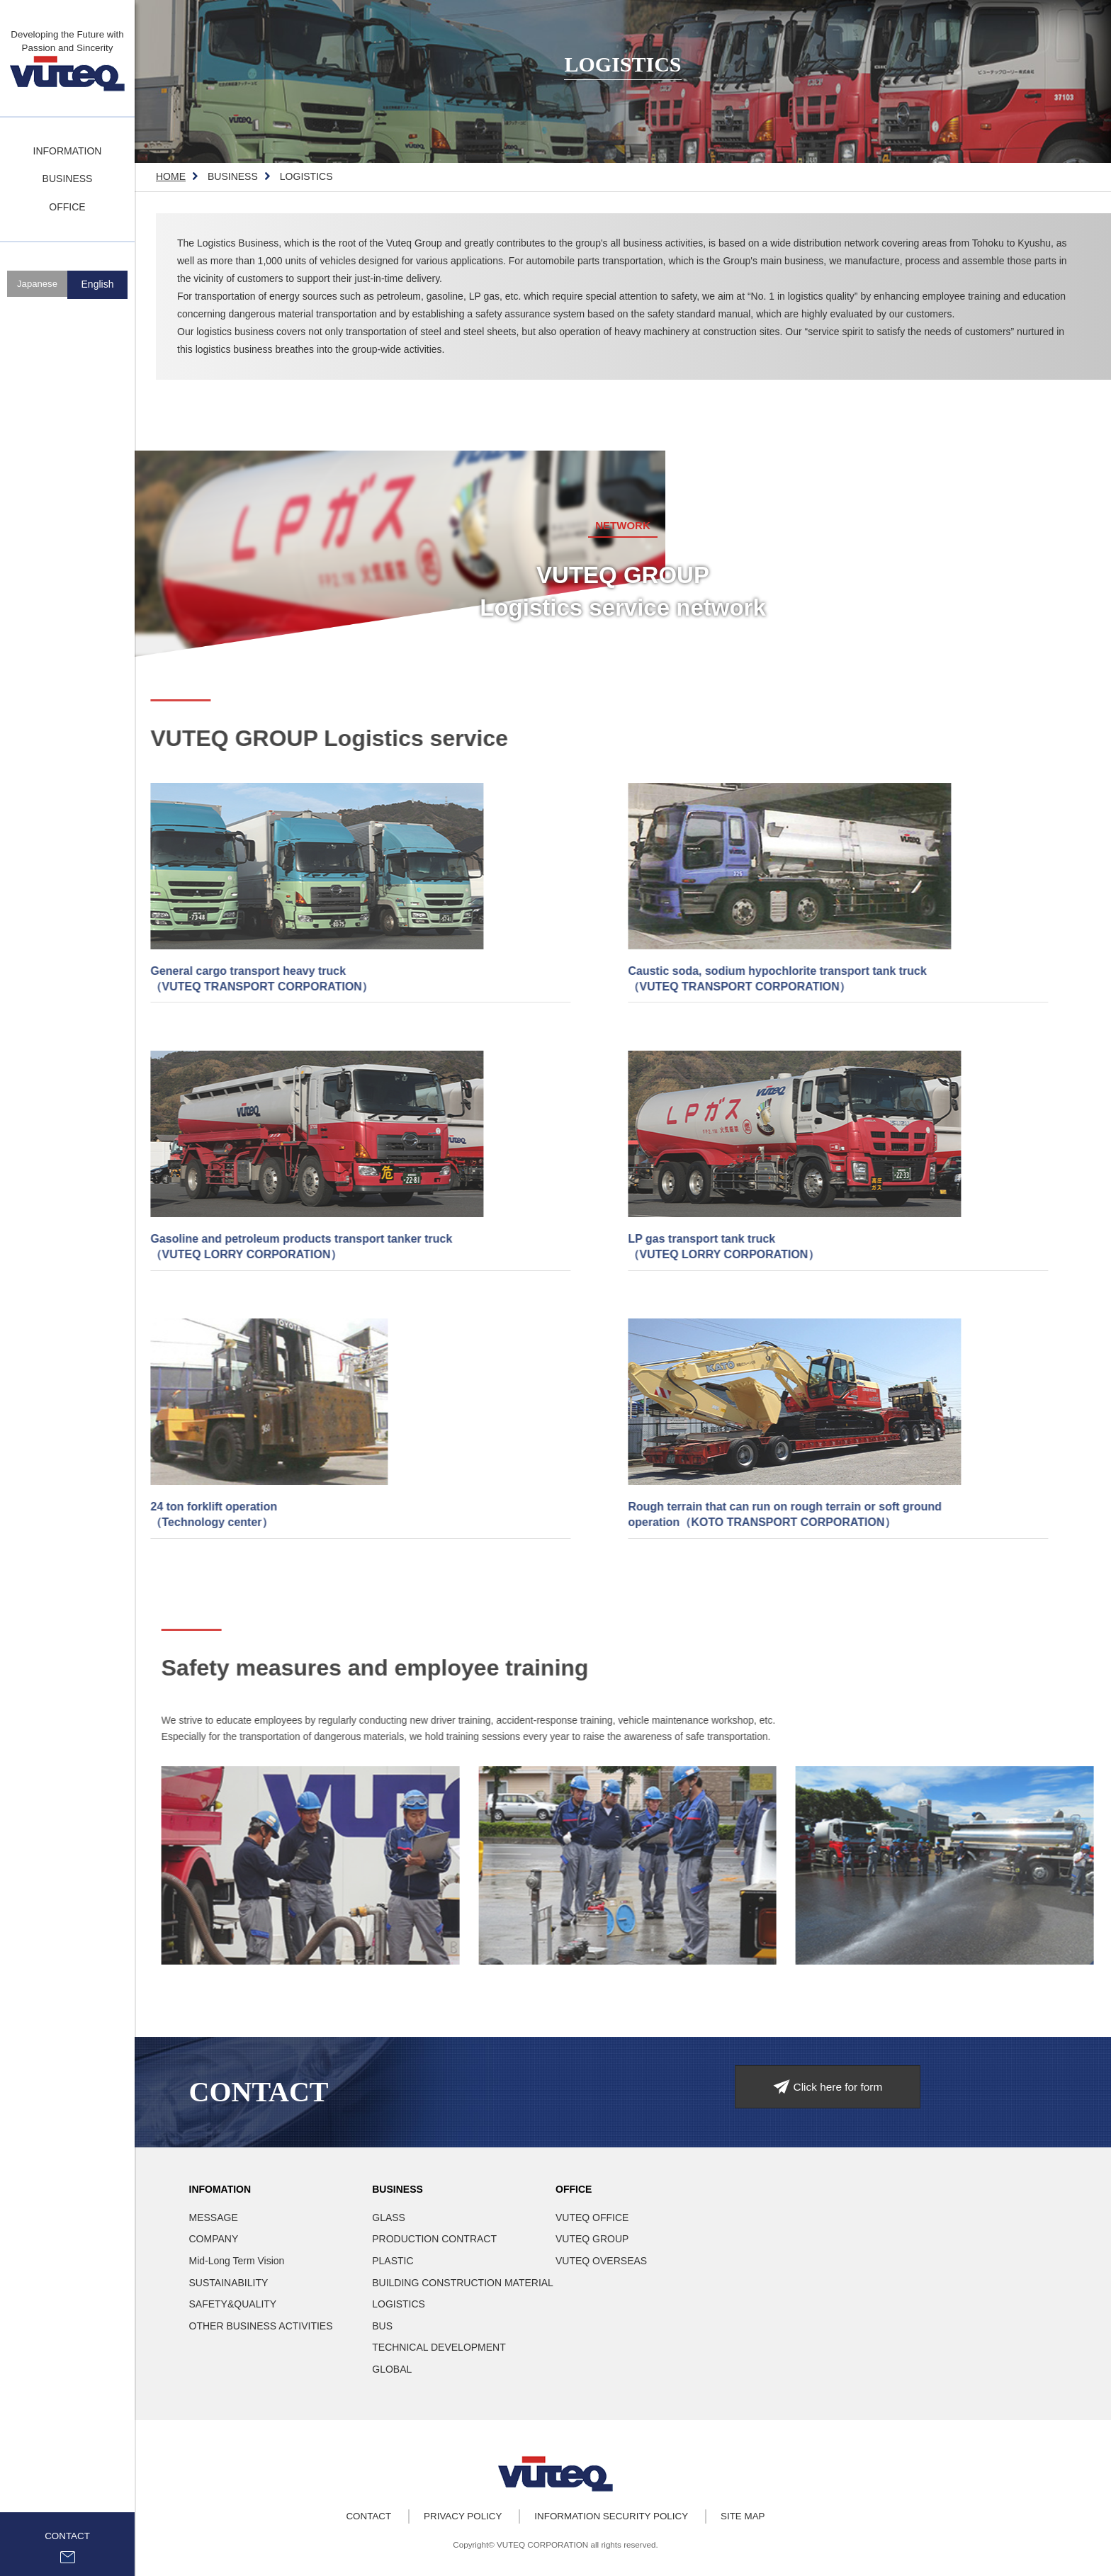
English (97, 285)
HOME (171, 176)
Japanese (37, 285)
